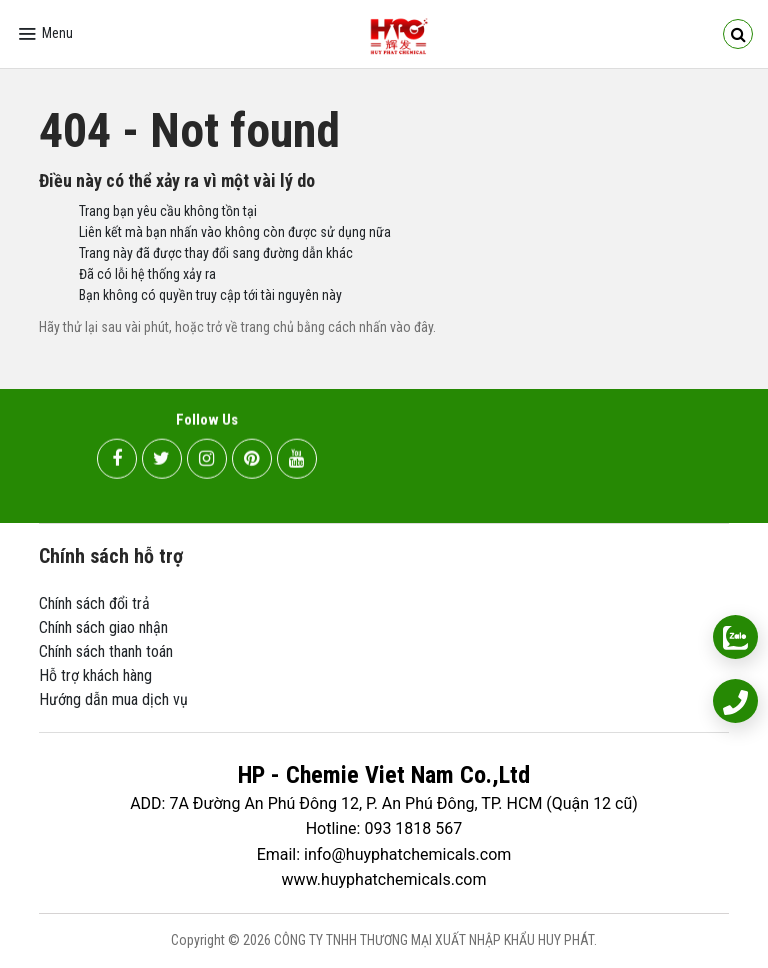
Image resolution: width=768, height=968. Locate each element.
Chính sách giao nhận (103, 627)
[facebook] (117, 461)
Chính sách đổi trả (94, 603)
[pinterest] (252, 461)
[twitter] (162, 461)
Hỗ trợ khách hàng (95, 675)
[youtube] (297, 461)
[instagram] (207, 461)
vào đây (411, 327)
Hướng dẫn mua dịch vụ (113, 699)
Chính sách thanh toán (106, 651)
